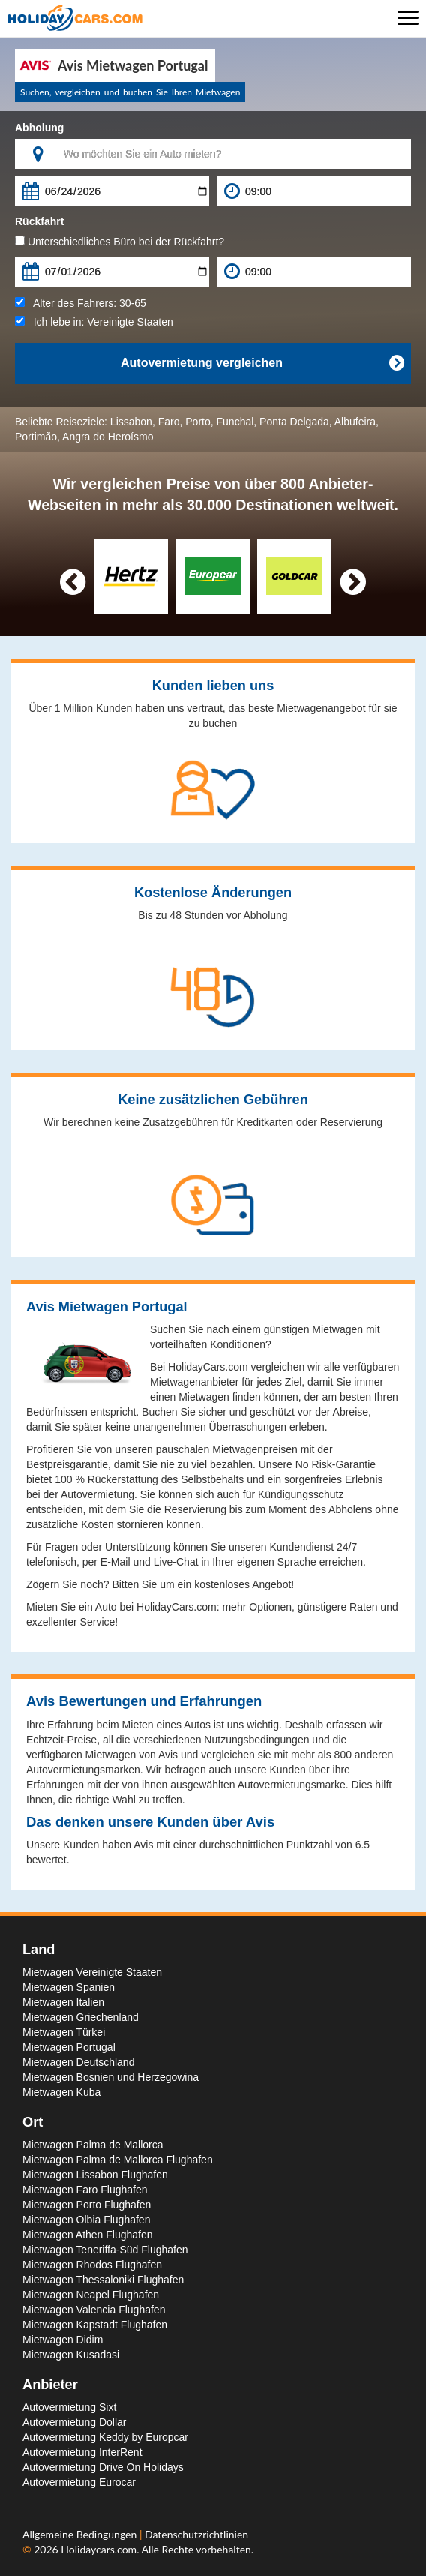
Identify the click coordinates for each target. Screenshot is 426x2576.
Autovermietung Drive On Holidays (103, 2467)
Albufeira (355, 422)
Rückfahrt (39, 221)
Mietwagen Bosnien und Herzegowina (110, 2077)
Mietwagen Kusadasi (70, 2355)
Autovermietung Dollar (74, 2422)
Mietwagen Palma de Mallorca (93, 2145)
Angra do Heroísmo (107, 437)
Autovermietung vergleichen (262, 363)
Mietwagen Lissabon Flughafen (95, 2175)
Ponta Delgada (294, 422)
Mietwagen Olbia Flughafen (86, 2220)
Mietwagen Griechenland (80, 2017)
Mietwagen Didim (62, 2340)
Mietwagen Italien (63, 2002)
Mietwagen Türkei (63, 2032)
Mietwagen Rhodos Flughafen (92, 2265)
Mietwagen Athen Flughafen (87, 2235)
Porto (197, 422)
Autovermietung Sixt (69, 2407)
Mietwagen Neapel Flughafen (90, 2295)
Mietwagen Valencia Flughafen (93, 2310)
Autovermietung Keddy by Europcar (105, 2437)
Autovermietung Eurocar (79, 2482)
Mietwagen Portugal (69, 2047)
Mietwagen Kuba (61, 2092)
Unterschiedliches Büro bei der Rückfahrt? (119, 242)
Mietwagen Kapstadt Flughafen (94, 2325)
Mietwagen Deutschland (78, 2062)
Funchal (235, 422)
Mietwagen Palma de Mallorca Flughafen (117, 2160)
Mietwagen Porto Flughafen (86, 2205)
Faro (169, 422)
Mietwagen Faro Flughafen (85, 2190)
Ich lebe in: (94, 322)
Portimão (36, 437)
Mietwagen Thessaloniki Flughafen (103, 2280)
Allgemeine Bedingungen (81, 2534)
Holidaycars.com (98, 2549)
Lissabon (131, 422)
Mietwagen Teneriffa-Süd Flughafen (105, 2250)
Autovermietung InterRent (82, 2452)
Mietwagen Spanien (68, 1987)
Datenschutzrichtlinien (196, 2534)
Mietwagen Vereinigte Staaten (92, 1972)
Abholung (39, 128)
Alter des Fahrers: (80, 303)
